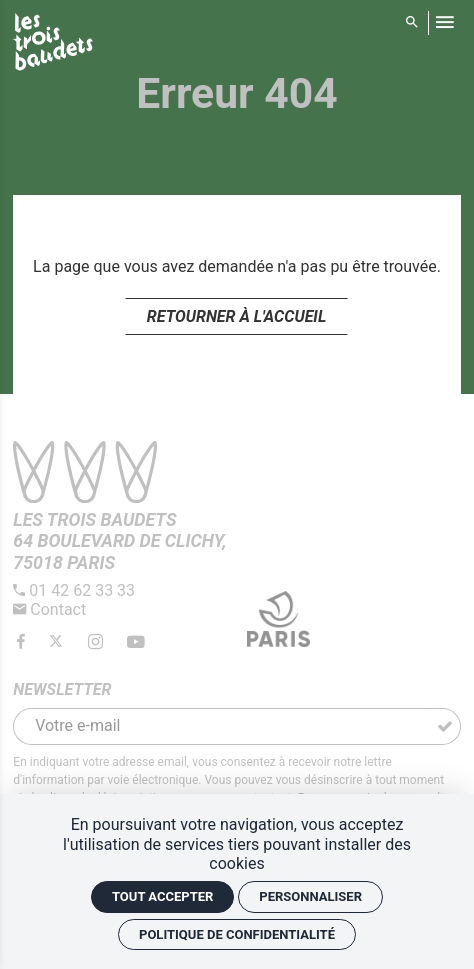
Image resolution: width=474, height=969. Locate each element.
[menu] (444, 23)
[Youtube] (136, 642)
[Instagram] (97, 642)
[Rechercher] (412, 22)
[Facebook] (22, 642)
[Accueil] (53, 45)
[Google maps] (119, 541)
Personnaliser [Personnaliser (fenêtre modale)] (310, 896)
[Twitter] (58, 642)
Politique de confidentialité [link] (237, 934)
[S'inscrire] (445, 726)
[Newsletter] (221, 726)
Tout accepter (162, 896)
